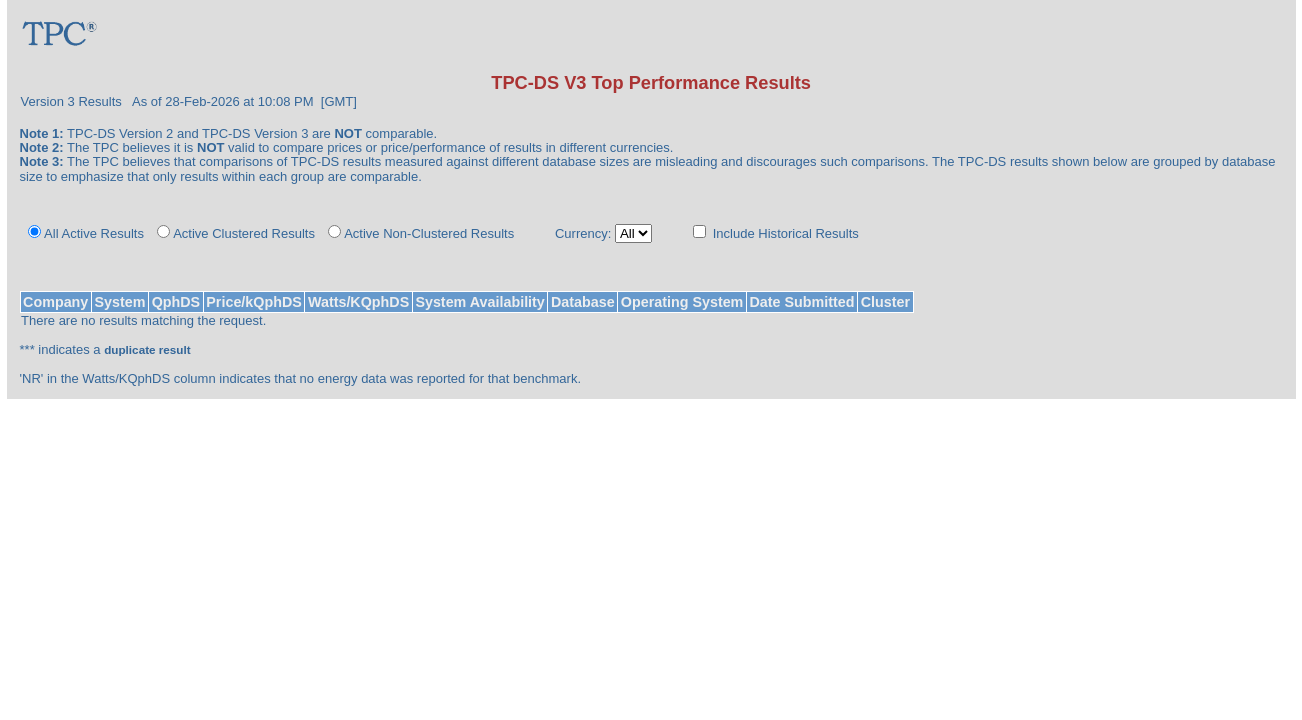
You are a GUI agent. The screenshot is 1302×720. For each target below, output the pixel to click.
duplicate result (147, 349)
